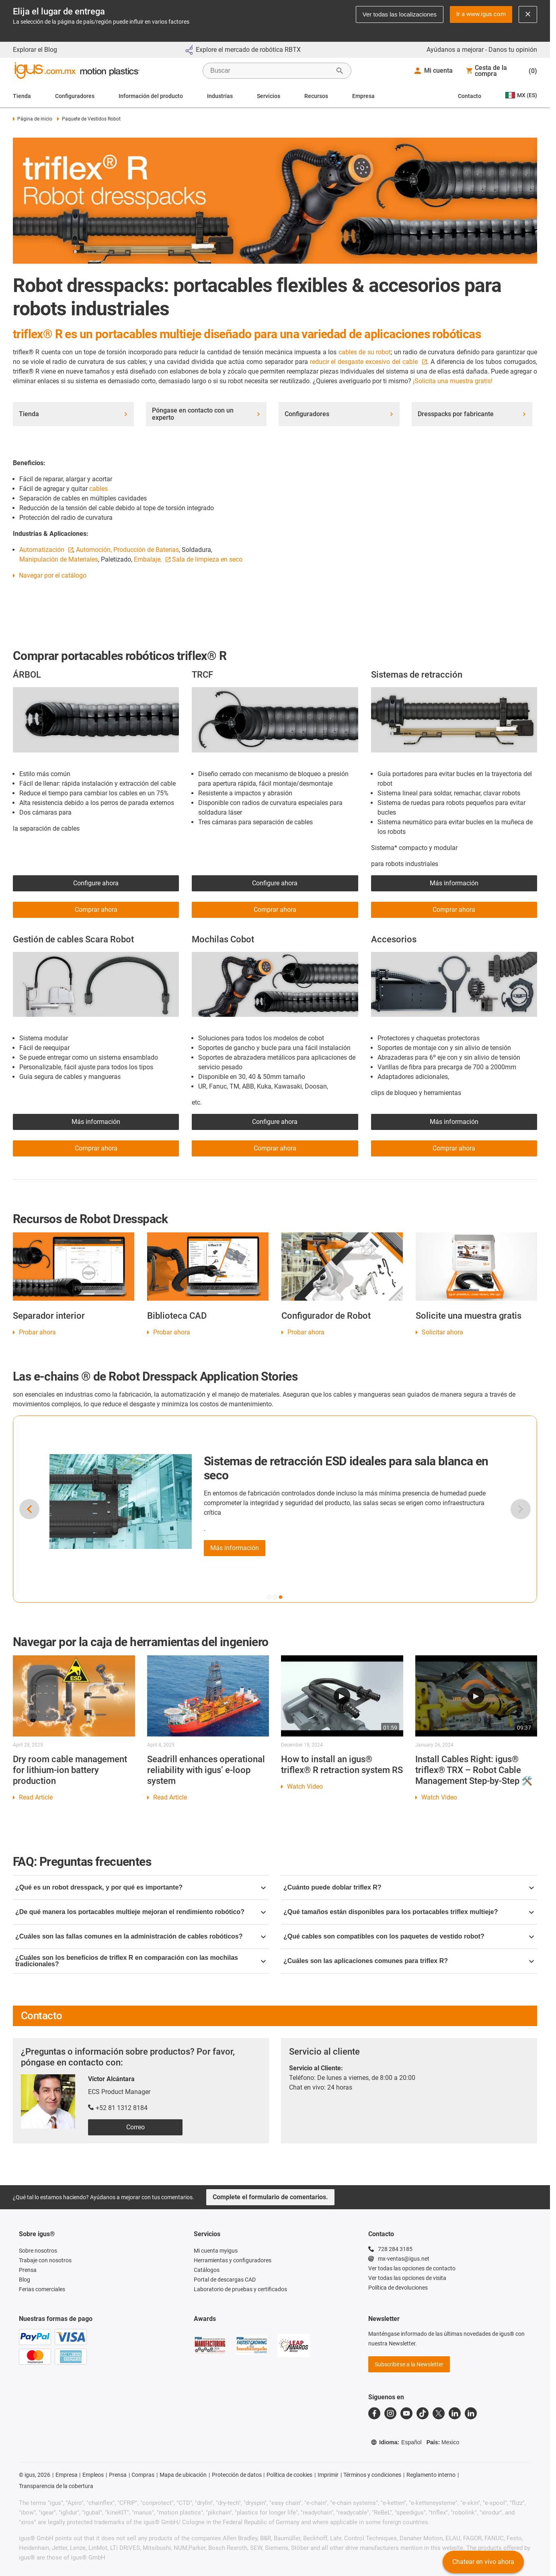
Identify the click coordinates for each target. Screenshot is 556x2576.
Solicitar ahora (442, 1332)
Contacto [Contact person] (469, 96)
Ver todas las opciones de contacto (411, 2268)
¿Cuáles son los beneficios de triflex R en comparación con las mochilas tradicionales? (140, 1960)
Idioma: (396, 2442)
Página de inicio (32, 119)
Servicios (268, 96)
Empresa (363, 96)
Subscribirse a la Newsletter (409, 2364)
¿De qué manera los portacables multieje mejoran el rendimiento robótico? (140, 1911)
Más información (454, 883)
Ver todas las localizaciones (400, 14)
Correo (135, 2127)
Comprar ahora (275, 1148)
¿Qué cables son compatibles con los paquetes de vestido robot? (408, 1936)
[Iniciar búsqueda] (340, 71)
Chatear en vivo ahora (483, 2562)
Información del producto (151, 96)
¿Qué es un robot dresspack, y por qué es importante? (140, 1887)
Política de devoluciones (398, 2287)
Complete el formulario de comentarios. (270, 2197)
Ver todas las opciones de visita (407, 2278)
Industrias (220, 96)
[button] (269, 1597)
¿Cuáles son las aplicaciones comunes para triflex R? (408, 1960)
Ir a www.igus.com (481, 14)
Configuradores (74, 96)
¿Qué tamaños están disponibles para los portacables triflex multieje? (408, 1911)
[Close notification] (528, 14)
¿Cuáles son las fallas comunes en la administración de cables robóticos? (140, 1936)
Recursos (316, 96)
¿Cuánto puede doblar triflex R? (408, 1887)
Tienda (22, 96)
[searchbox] (270, 71)
